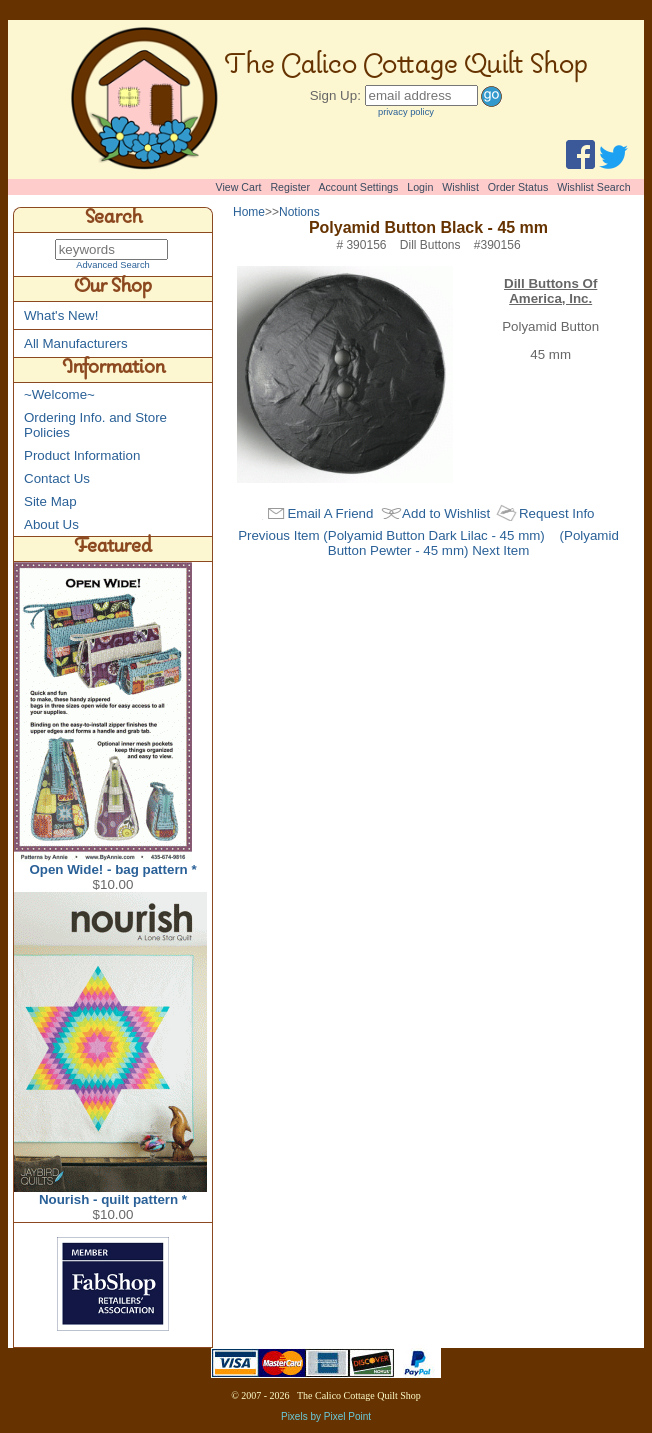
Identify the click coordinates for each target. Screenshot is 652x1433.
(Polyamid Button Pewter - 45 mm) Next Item (473, 543)
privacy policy (406, 112)
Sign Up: (335, 95)
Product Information (82, 456)
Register (290, 187)
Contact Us (57, 479)
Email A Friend (330, 513)
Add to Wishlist (446, 513)
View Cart (239, 187)
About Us (51, 525)
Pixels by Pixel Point (326, 1417)
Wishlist (460, 187)
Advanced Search (113, 266)
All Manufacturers (76, 344)
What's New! (61, 316)
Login (420, 187)
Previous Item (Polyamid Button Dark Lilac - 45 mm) (391, 535)
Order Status (518, 187)
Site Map (50, 502)
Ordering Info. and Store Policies (95, 426)
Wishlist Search (593, 187)
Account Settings (358, 187)
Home (249, 212)
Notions (299, 212)
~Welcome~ (59, 395)
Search (113, 220)
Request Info (557, 513)
